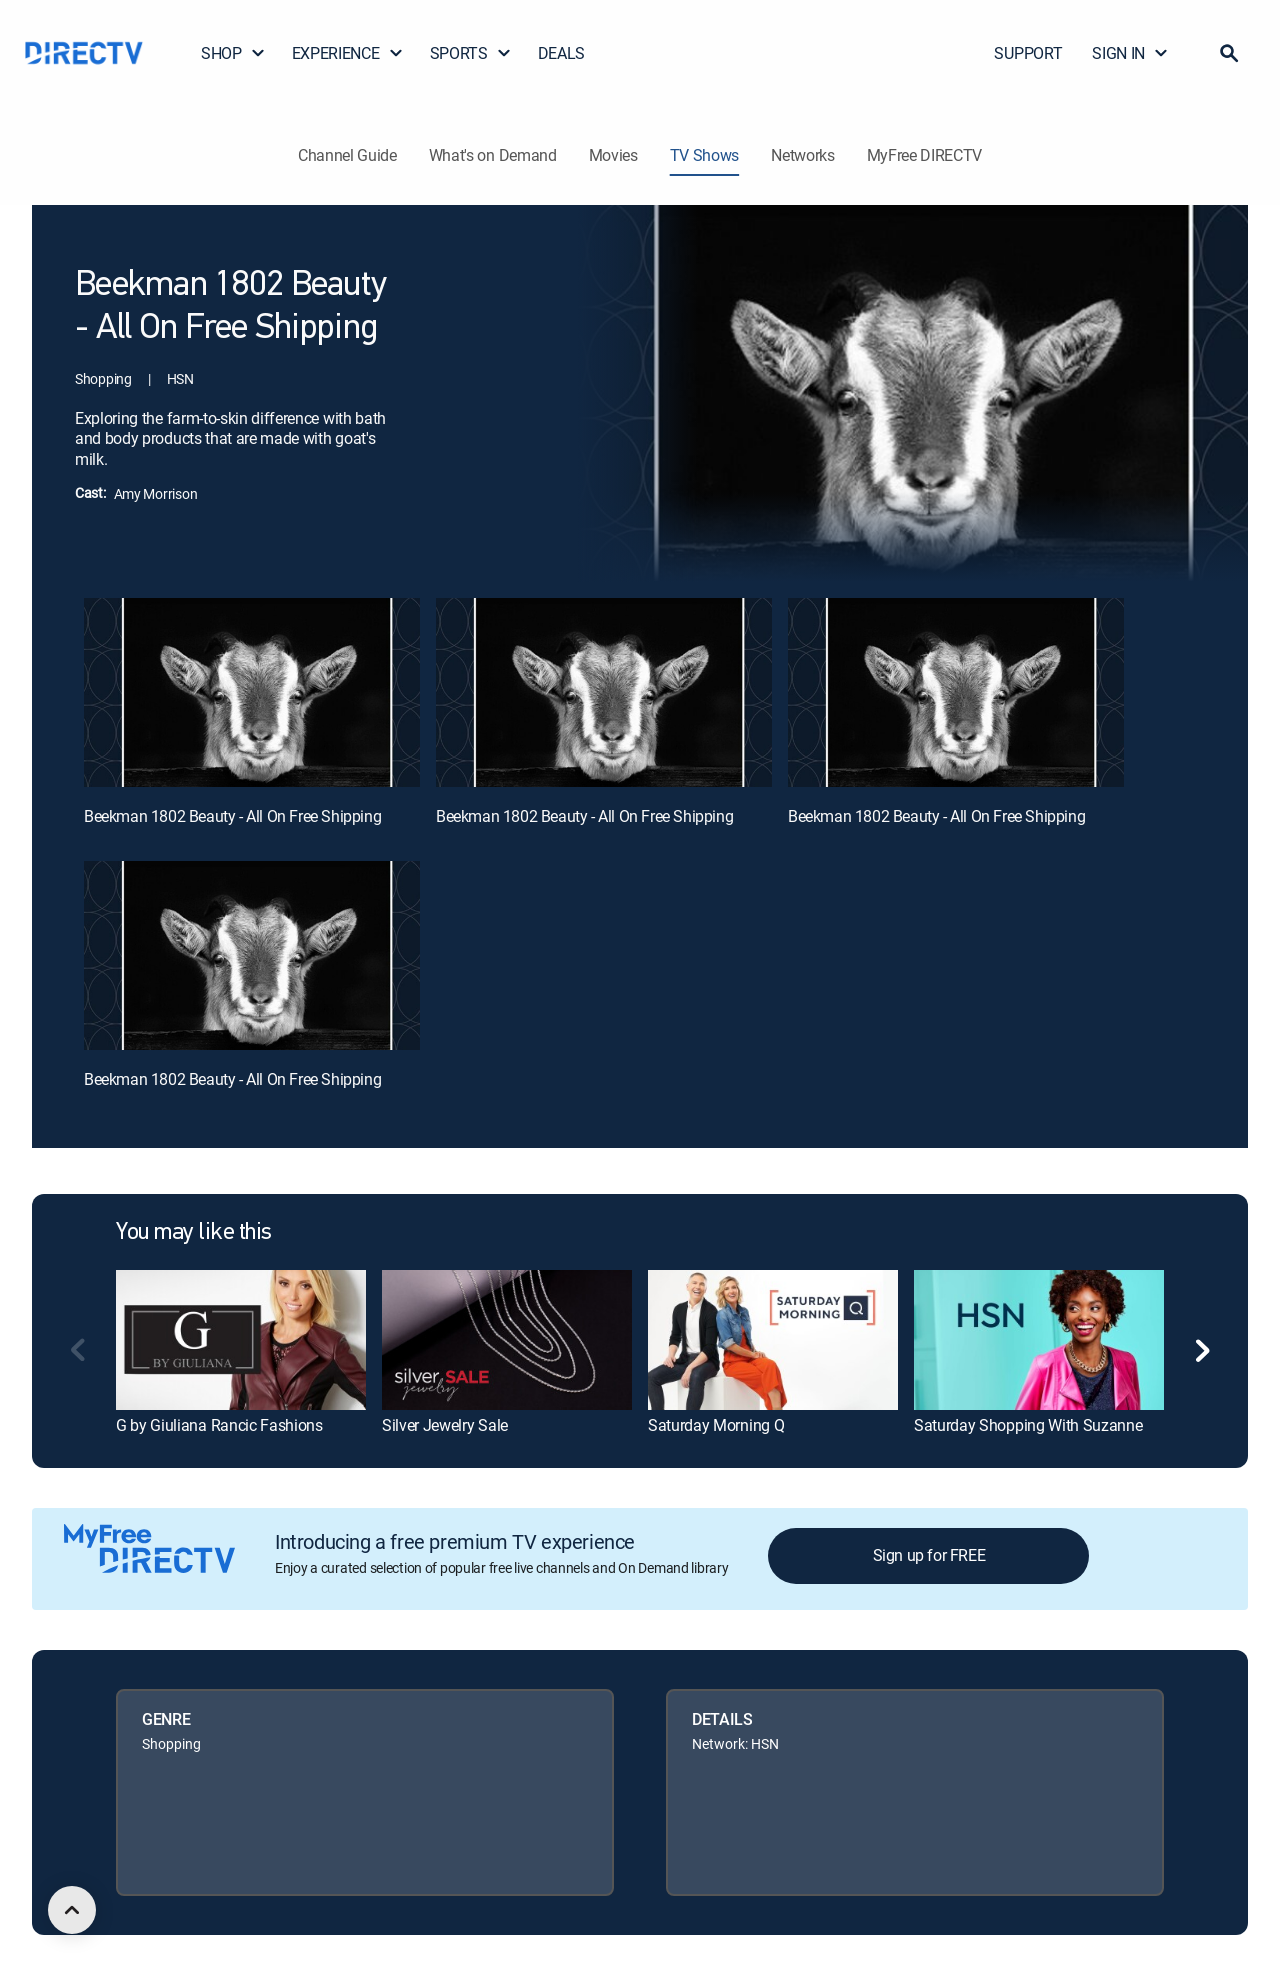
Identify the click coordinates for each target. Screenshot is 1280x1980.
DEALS (561, 53)
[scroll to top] (72, 1910)
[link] (241, 1340)
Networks (802, 155)
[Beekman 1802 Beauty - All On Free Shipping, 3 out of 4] (956, 692)
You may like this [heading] (194, 1233)
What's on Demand (493, 155)
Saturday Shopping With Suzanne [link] (1028, 1425)
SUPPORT (1028, 53)
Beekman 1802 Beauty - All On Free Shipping (232, 816)
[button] (1229, 53)
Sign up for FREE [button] (929, 1555)
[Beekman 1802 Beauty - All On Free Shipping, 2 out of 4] (604, 692)
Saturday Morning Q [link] (716, 1425)
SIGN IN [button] (1130, 53)
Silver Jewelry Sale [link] (445, 1425)
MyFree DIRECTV (925, 155)
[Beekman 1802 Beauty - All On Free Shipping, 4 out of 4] (252, 955)
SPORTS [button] (471, 53)
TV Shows (704, 155)
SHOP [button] (233, 53)
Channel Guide (347, 155)
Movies (613, 155)
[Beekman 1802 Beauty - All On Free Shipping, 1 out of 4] (252, 692)
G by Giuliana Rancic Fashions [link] (219, 1425)
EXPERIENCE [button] (348, 53)
